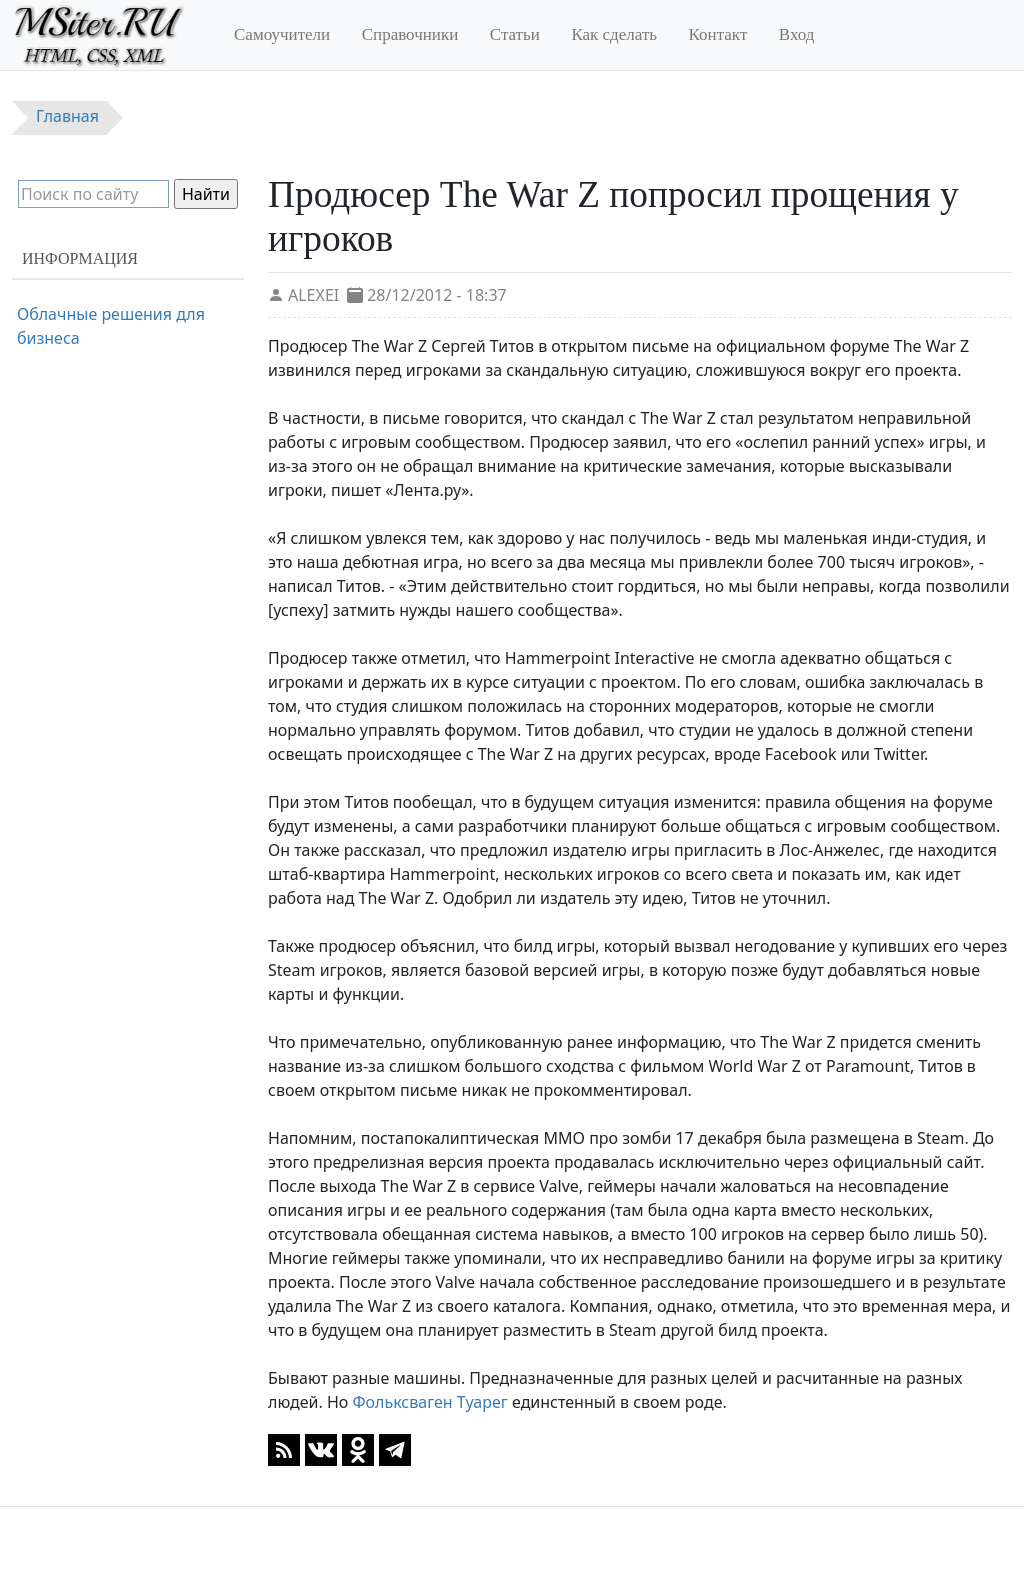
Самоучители (282, 34)
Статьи (515, 34)
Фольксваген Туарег (429, 1402)
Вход (797, 34)
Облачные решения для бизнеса (111, 326)
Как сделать (614, 34)
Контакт (718, 34)
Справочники (410, 34)
